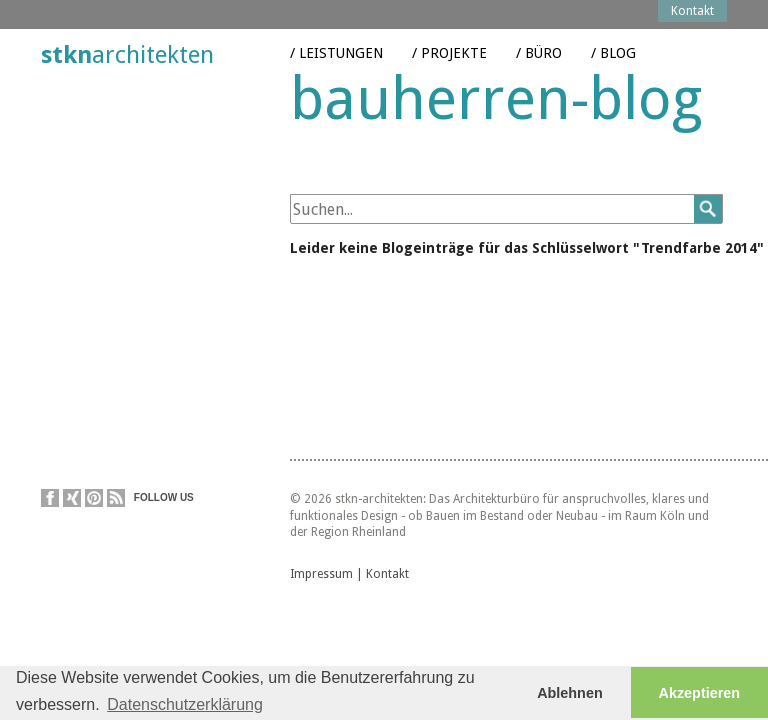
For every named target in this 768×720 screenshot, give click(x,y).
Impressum (321, 576)
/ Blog (613, 39)
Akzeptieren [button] (700, 693)
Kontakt (387, 576)
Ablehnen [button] (570, 693)
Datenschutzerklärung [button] (185, 704)
